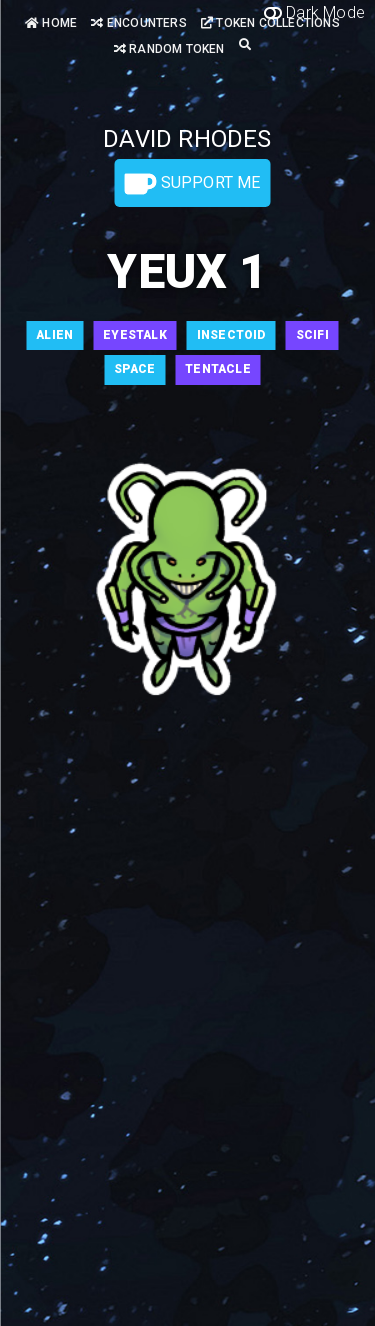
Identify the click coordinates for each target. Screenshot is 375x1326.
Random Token (169, 49)
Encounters (138, 23)
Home (51, 23)
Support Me (192, 184)
